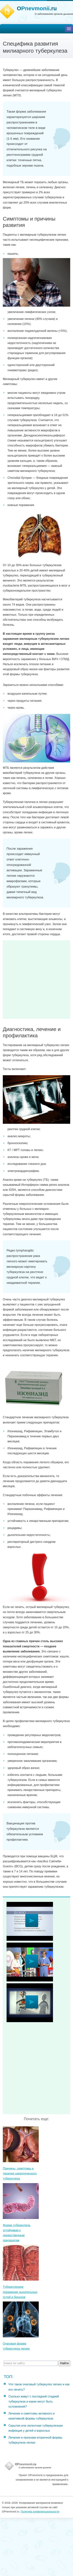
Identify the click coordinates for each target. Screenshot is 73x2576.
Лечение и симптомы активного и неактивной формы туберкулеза (31, 2416)
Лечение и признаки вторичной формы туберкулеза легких (35, 2440)
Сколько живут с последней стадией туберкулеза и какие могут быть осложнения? (33, 2401)
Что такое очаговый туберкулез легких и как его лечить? (38, 2387)
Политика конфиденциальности (40, 2511)
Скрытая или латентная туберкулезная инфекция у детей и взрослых (35, 2428)
